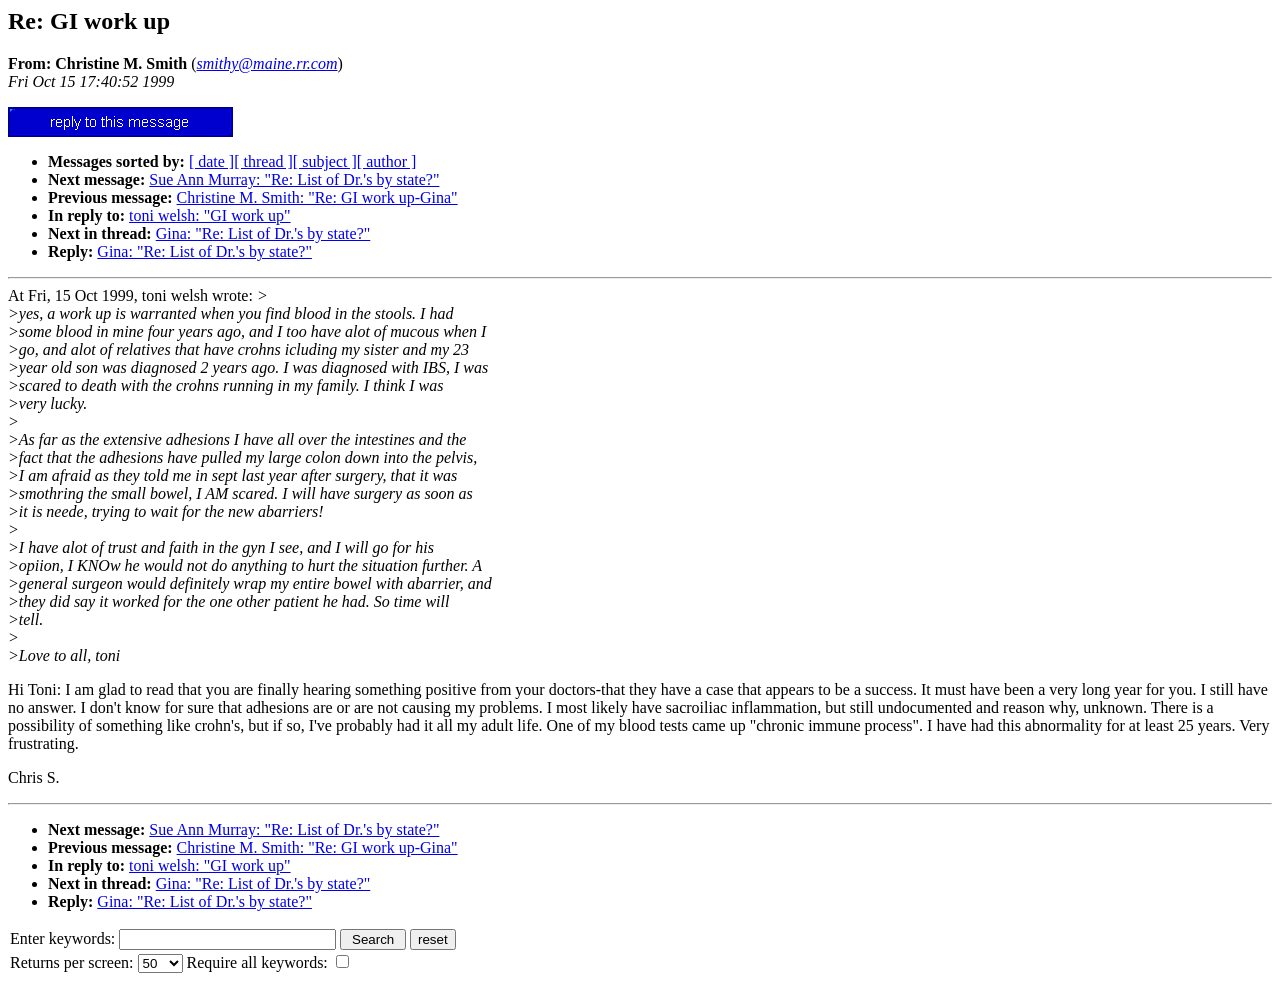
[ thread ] (263, 161)
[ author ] (387, 161)
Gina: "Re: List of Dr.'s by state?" (263, 233)
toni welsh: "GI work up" (210, 215)
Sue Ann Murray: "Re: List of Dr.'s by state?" (294, 179)
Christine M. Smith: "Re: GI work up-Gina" (317, 197)
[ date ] (211, 161)
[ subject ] (325, 161)
